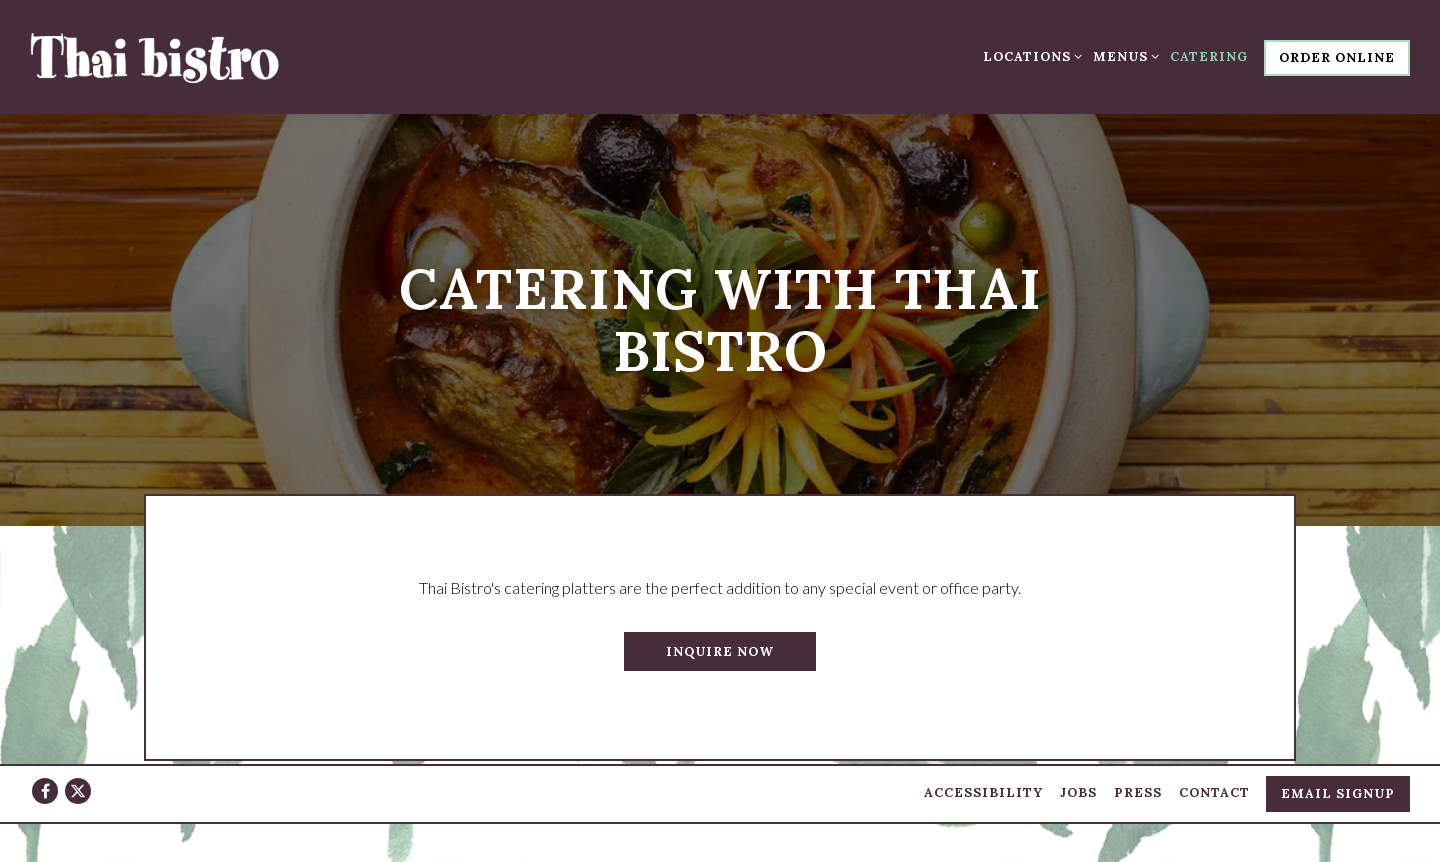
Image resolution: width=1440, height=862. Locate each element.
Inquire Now (720, 642)
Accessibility (983, 785)
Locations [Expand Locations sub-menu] (1029, 55)
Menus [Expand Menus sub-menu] (1123, 55)
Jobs (1078, 785)
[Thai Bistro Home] (155, 56)
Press (1138, 785)
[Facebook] (45, 784)
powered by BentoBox (720, 838)
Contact (1214, 785)
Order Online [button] (1337, 57)
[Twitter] (78, 784)
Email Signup (1338, 786)
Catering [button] (1209, 56)
